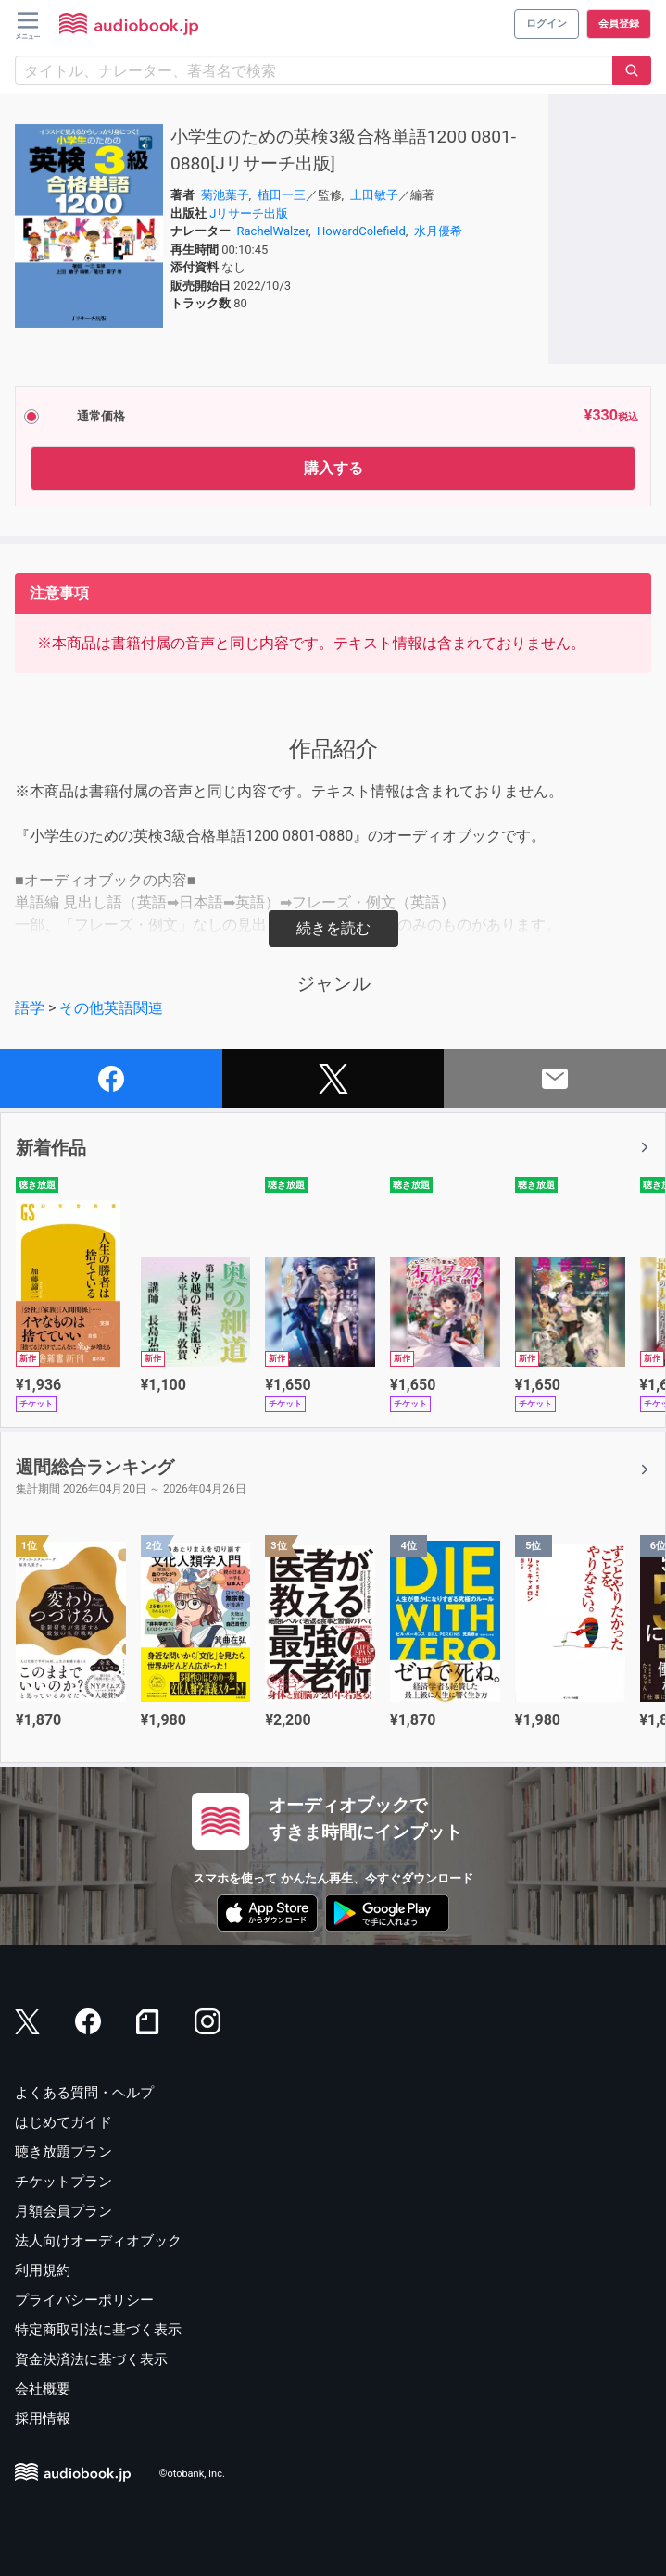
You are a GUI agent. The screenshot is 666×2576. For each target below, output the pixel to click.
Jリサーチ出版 (248, 213)
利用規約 (42, 2270)
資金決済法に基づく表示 (91, 2359)
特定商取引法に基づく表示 (98, 2329)
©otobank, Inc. (192, 2474)
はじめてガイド (63, 2122)
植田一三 (282, 195)
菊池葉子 (225, 195)
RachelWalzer (273, 231)
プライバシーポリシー (84, 2300)
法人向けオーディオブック (98, 2240)
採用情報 (42, 2418)
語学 (29, 1008)
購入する (333, 468)
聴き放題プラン (63, 2152)
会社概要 (42, 2389)
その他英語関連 (111, 1008)
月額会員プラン (63, 2211)
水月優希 (438, 231)
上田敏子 (374, 195)
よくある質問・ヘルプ (84, 2092)
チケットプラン (63, 2181)
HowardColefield (361, 231)
